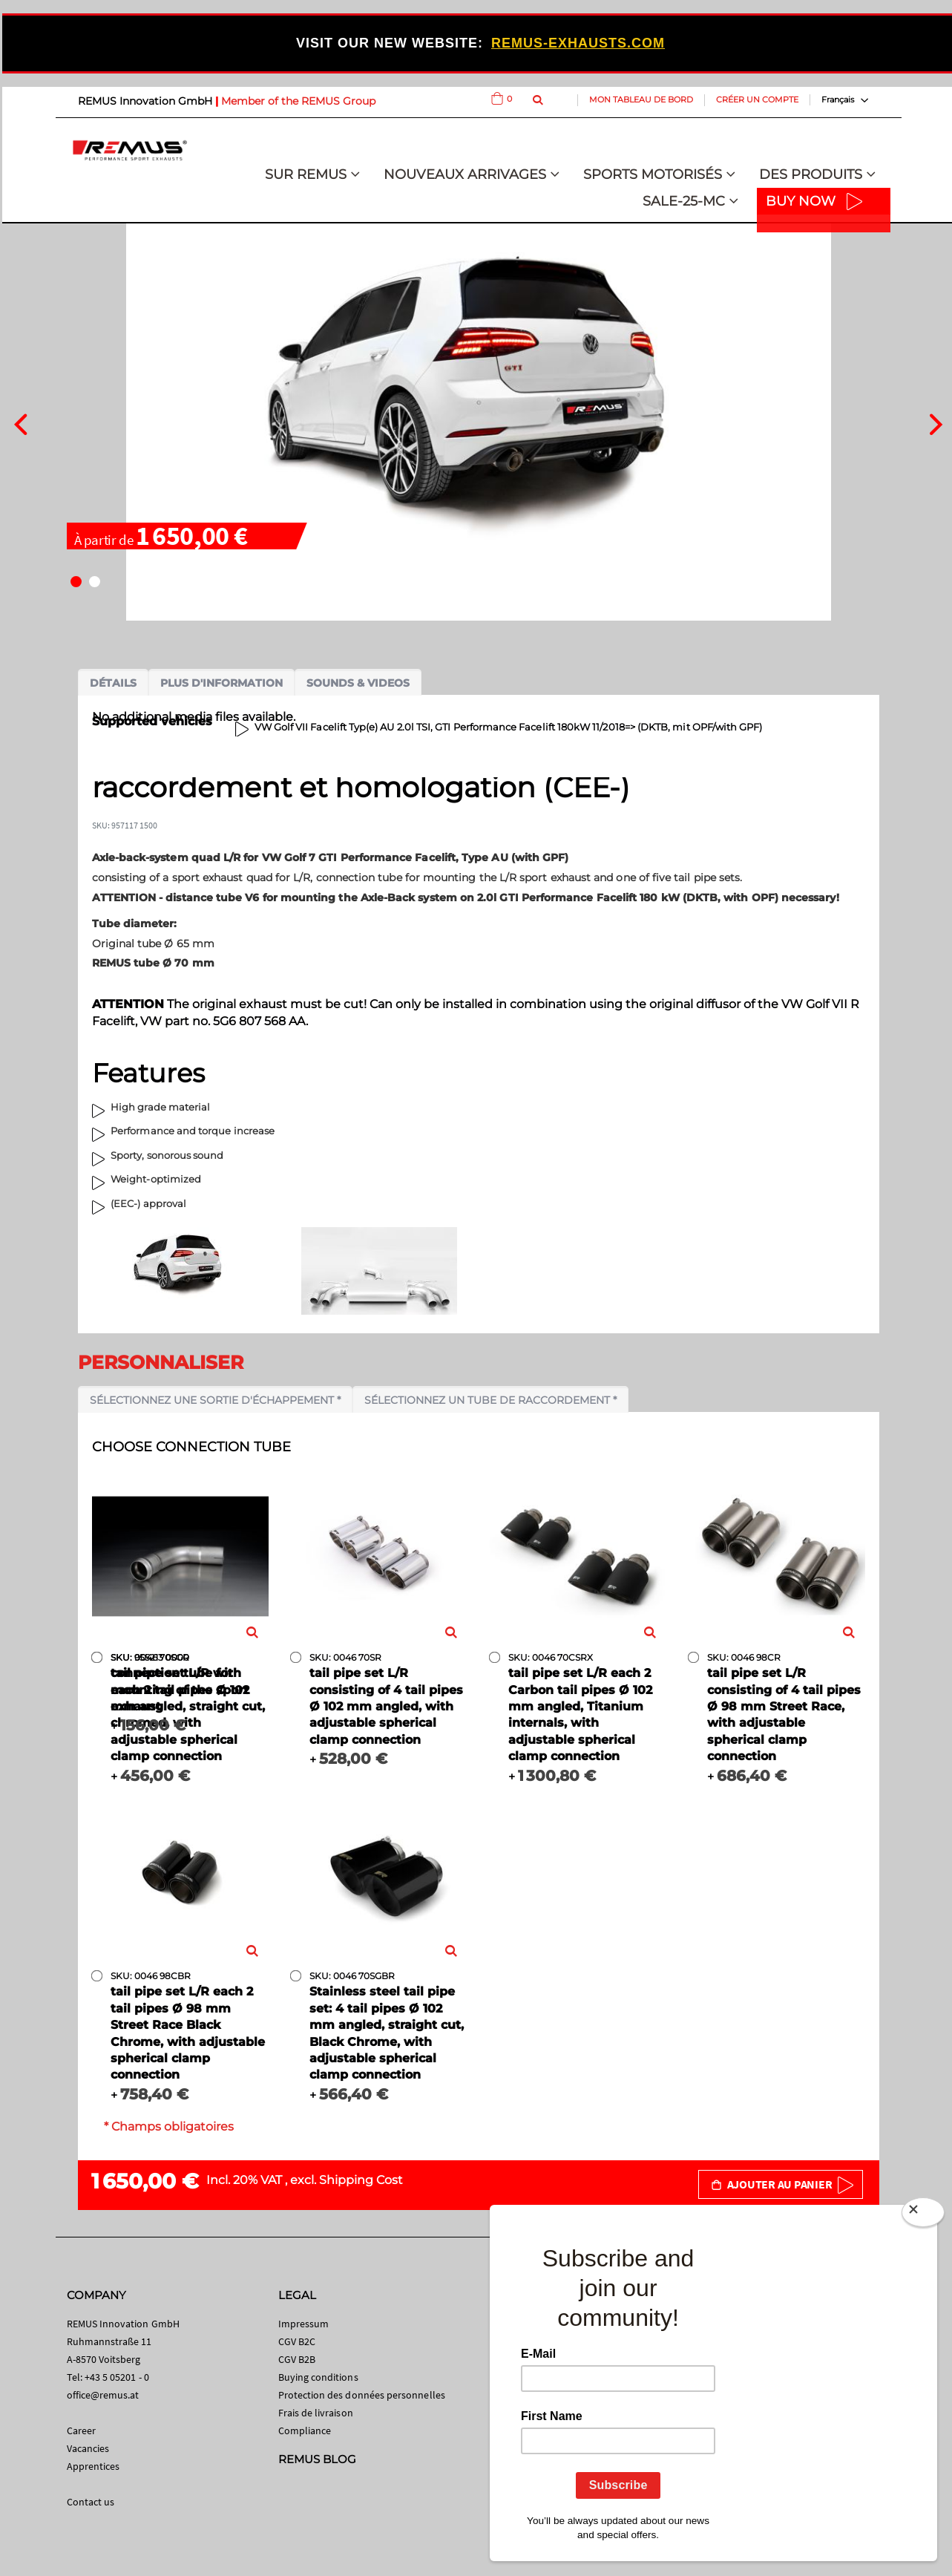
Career (81, 2430)
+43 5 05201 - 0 (117, 2377)
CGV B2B (296, 2359)
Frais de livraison (315, 2412)
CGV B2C (296, 2341)
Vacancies (88, 2448)
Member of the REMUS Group (298, 101)
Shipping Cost (361, 2180)
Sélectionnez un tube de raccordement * (490, 1400)
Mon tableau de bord (641, 99)
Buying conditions (318, 2377)
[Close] (923, 2215)
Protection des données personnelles (361, 2395)
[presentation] (20, 422)
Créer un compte (757, 99)
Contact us (91, 2501)
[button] (76, 581)
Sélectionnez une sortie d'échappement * (215, 1400)
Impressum (303, 2323)
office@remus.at (103, 2395)
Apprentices (93, 2466)
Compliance (305, 2430)
